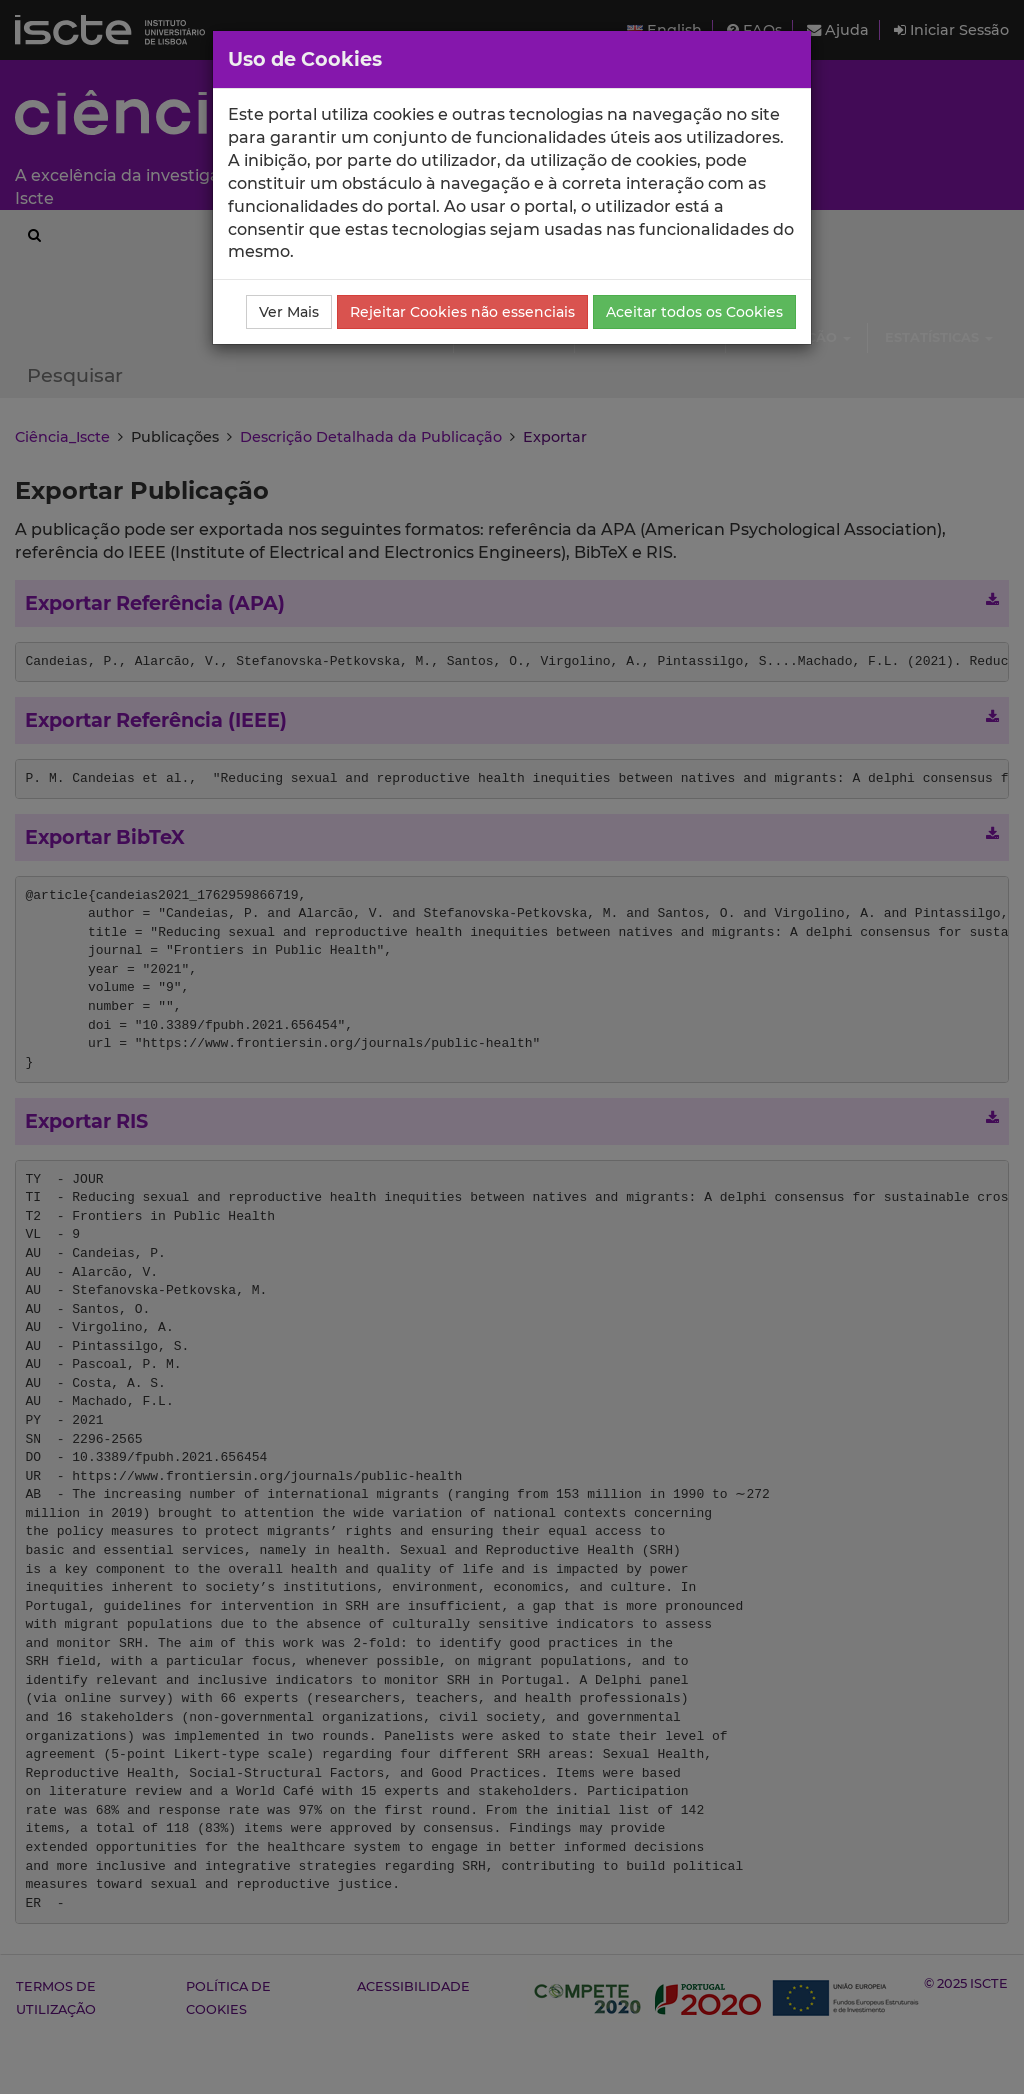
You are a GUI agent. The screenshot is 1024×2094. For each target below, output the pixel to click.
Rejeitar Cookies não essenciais (462, 312)
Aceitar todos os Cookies (694, 312)
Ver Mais (289, 312)
